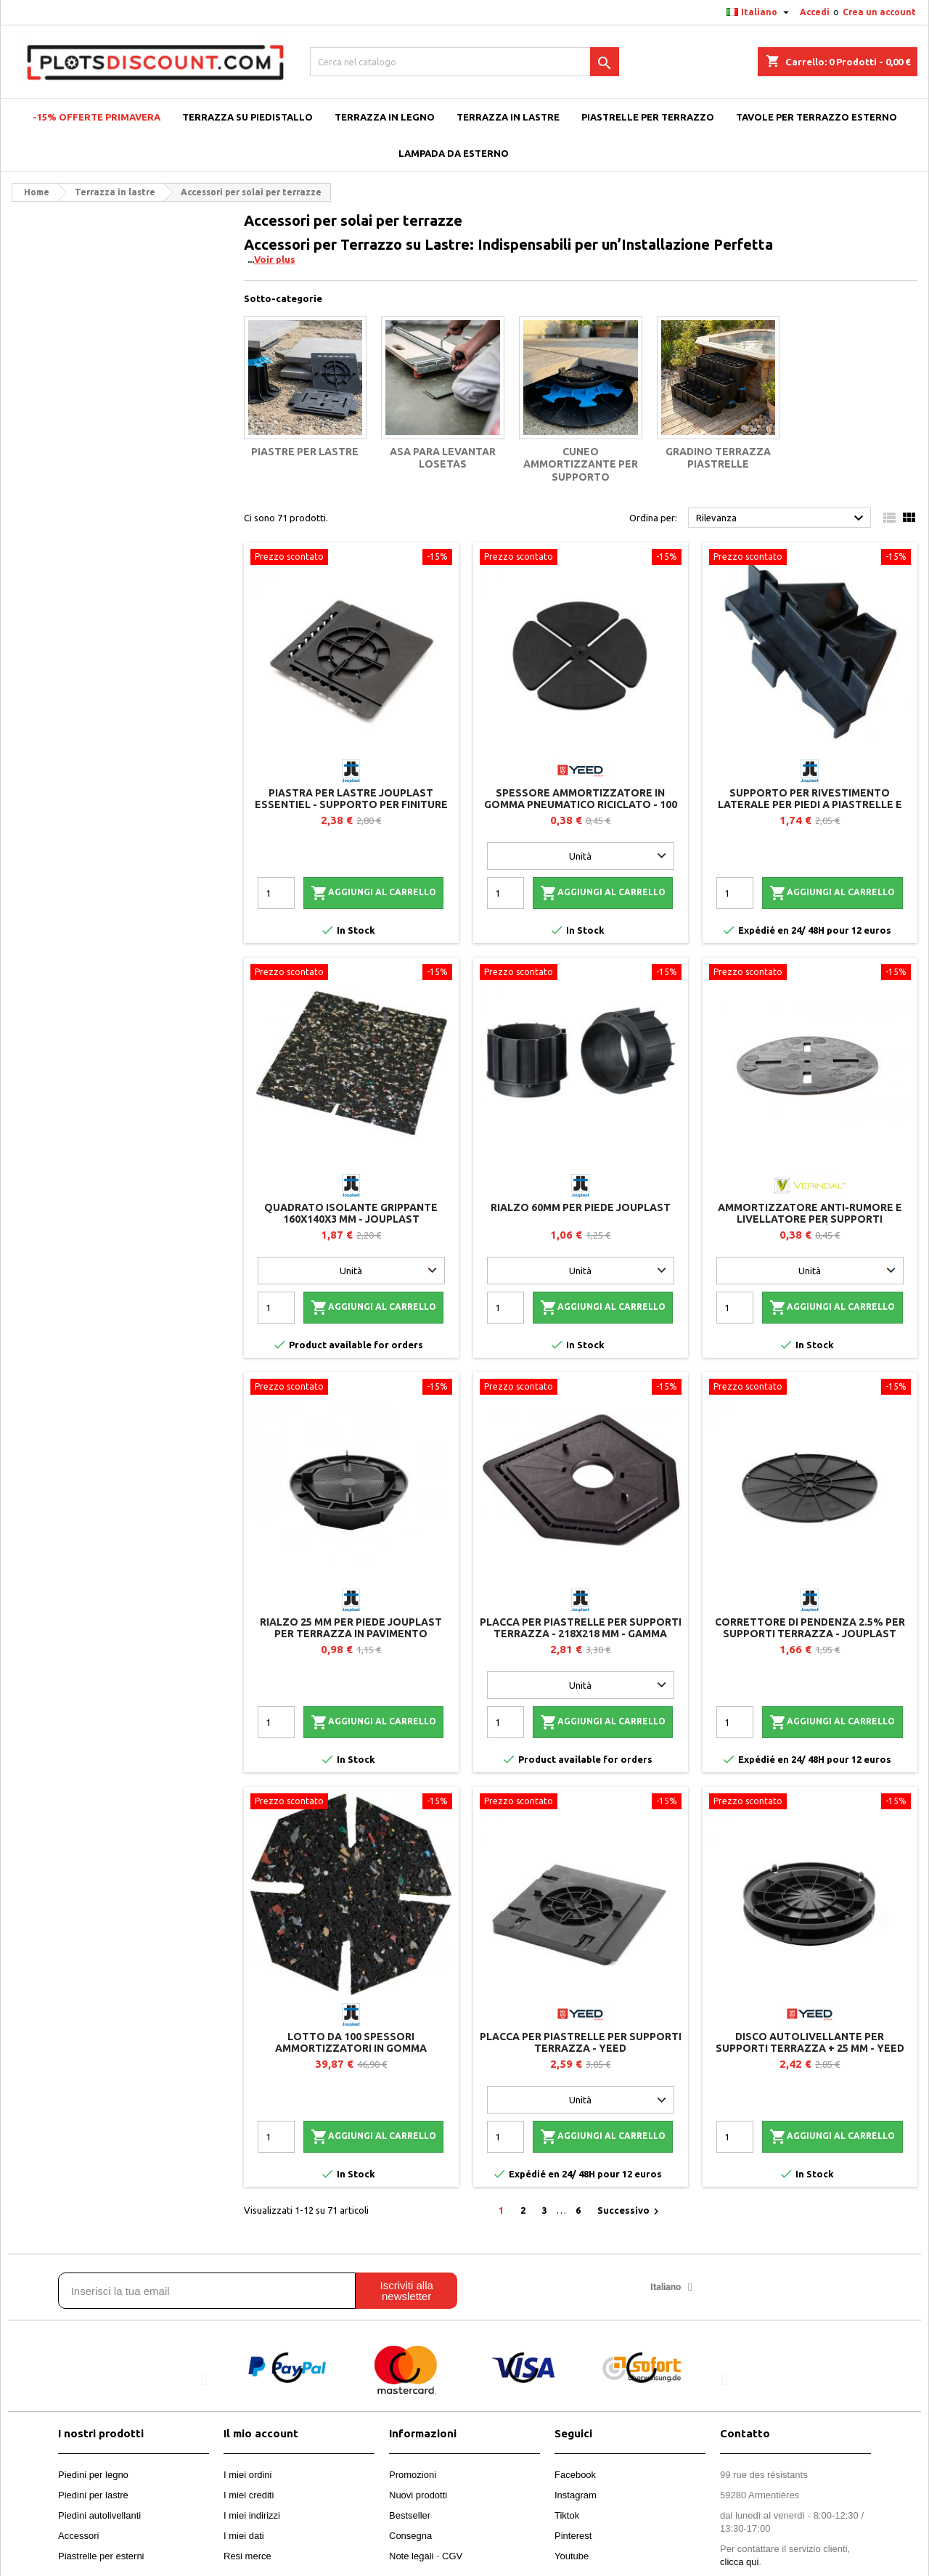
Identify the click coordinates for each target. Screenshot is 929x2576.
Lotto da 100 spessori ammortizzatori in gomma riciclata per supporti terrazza (351, 2048)
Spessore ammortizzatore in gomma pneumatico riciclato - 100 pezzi (580, 804)
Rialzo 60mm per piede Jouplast (581, 1207)
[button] (204, 2379)
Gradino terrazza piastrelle (718, 458)
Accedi (815, 12)
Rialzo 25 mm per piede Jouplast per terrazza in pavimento (351, 1627)
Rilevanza (781, 518)
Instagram (575, 2495)
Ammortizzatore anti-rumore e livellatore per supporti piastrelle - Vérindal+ (810, 1219)
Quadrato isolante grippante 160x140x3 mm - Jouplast (351, 1213)
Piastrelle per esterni (101, 2556)
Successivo (630, 2211)
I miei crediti (249, 2495)
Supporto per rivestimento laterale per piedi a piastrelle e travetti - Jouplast (810, 804)
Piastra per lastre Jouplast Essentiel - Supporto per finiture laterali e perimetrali (351, 804)
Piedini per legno (93, 2474)
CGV (452, 2556)
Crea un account (879, 12)
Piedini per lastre (93, 2495)
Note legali (411, 2556)
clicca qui (739, 2561)
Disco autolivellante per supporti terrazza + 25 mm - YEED (810, 2042)
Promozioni (412, 2474)
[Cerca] (464, 61)
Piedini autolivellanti (99, 2515)
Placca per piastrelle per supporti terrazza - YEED (581, 2042)
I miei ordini (247, 2474)
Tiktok (566, 2515)
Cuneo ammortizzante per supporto (580, 464)
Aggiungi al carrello (373, 893)
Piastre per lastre (305, 451)
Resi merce (247, 2556)
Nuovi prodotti (418, 2495)
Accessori (78, 2535)
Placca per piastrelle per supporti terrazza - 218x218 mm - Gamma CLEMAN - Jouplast (581, 1633)
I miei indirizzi (252, 2515)
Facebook (575, 2474)
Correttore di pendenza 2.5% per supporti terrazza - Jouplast (810, 1627)
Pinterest (573, 2535)
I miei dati (244, 2535)
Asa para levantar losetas (443, 458)
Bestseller (409, 2515)
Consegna (410, 2535)
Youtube (571, 2556)
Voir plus (274, 259)
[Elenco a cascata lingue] (760, 12)
